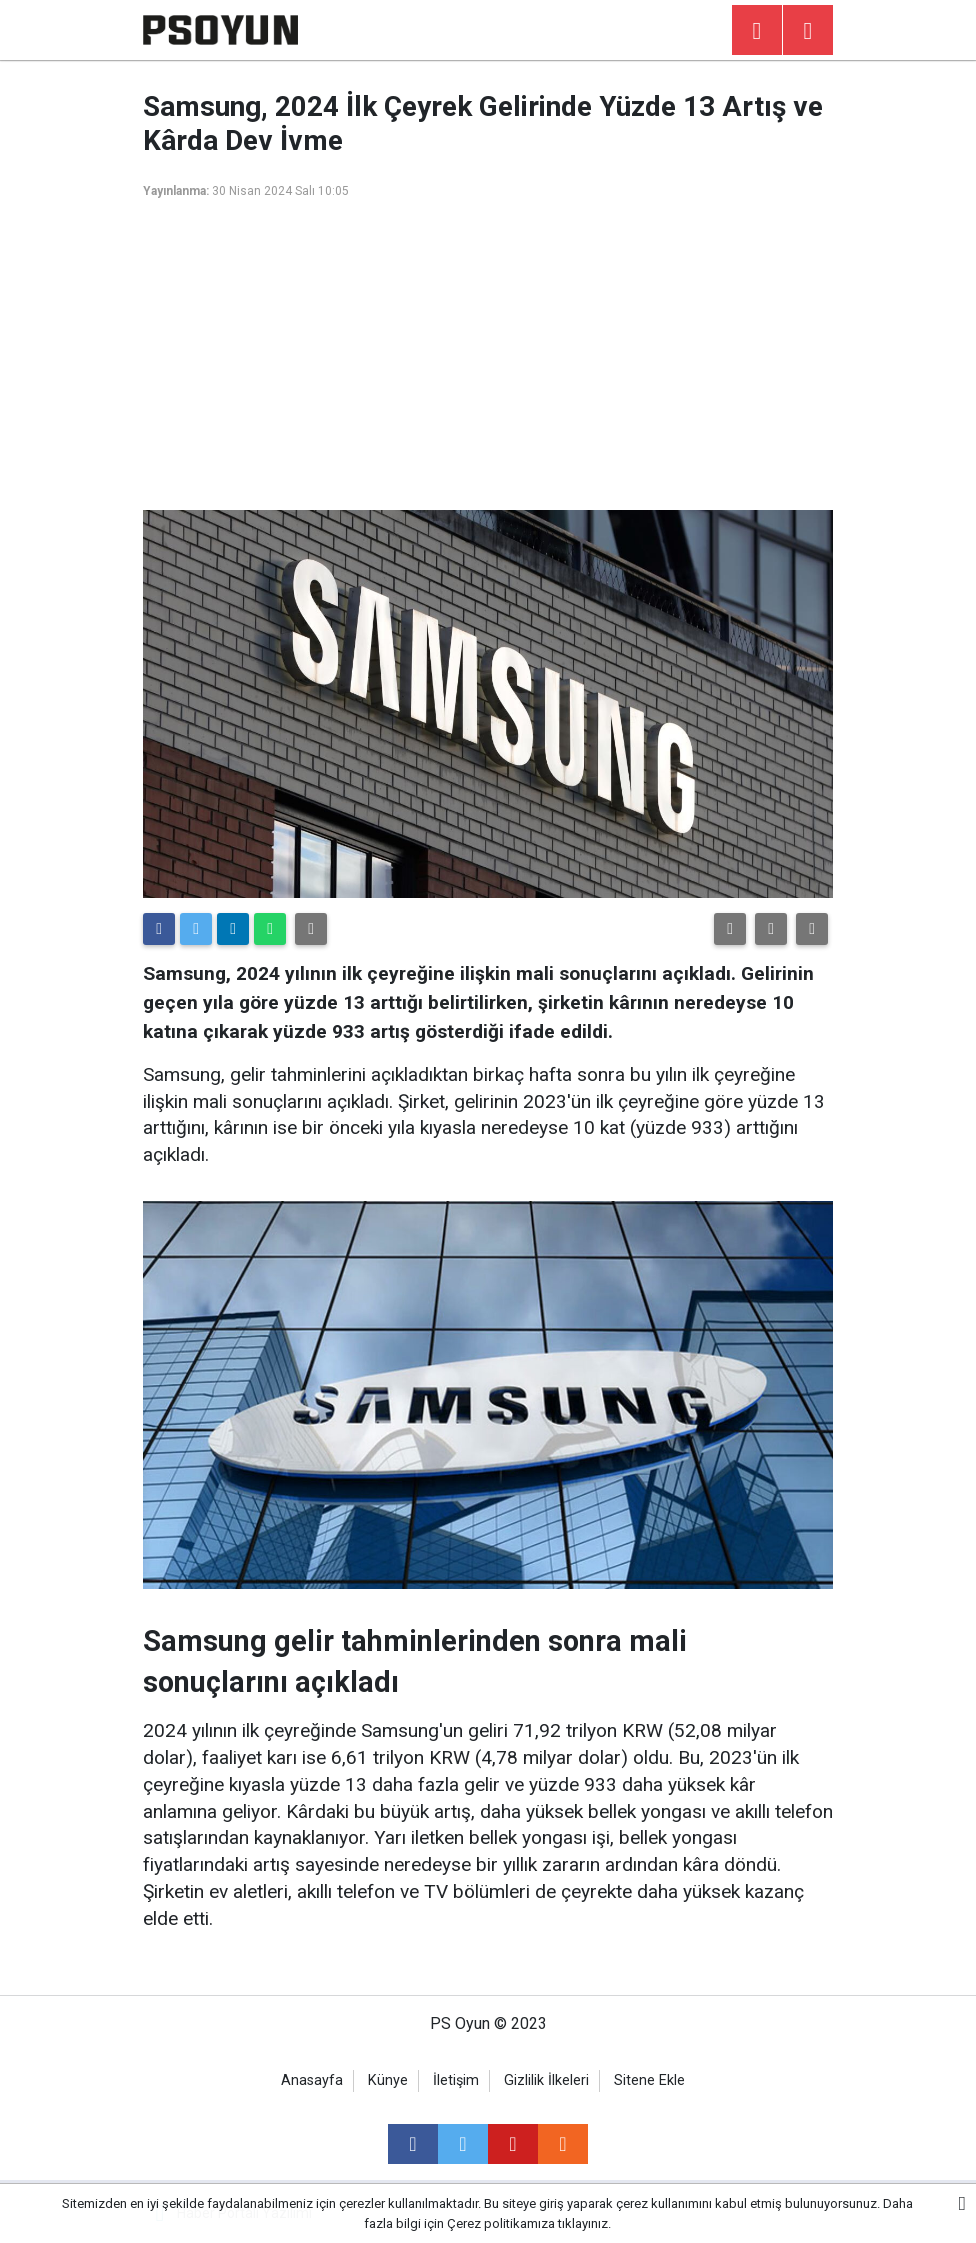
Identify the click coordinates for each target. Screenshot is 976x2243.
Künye (388, 2080)
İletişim (456, 2080)
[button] (730, 929)
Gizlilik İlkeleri (546, 2080)
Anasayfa (312, 2080)
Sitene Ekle (649, 2080)
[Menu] (808, 31)
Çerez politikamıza (501, 2223)
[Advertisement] (488, 360)
